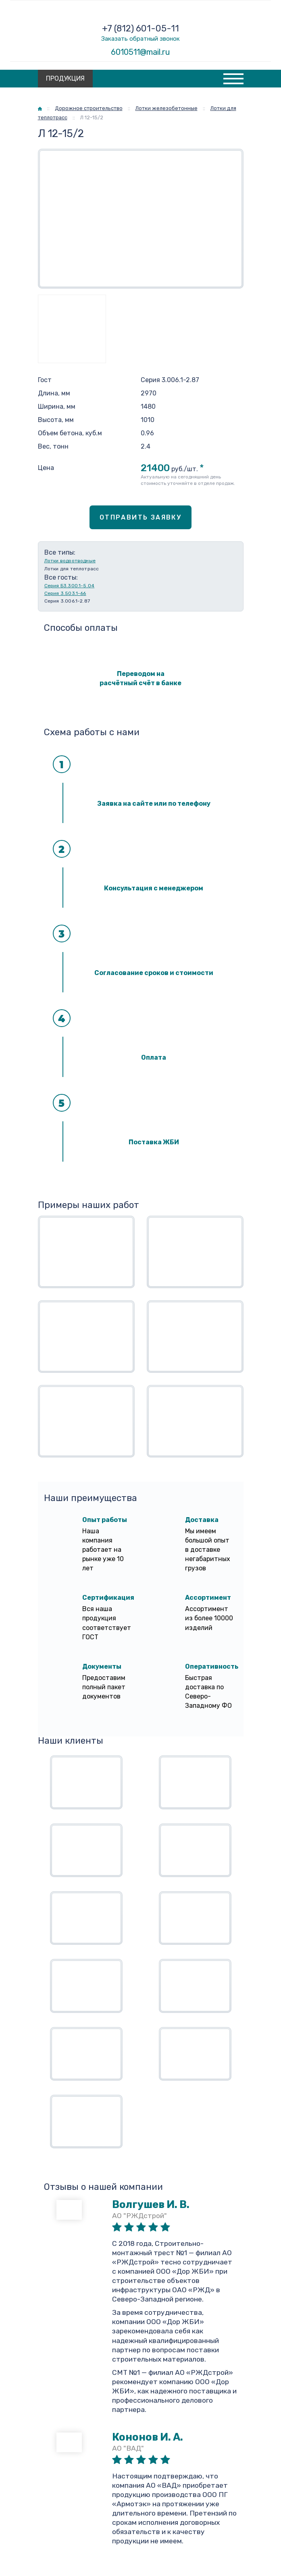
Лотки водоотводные (70, 560)
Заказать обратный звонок (140, 38)
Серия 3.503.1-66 (65, 593)
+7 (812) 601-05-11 (140, 28)
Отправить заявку (140, 517)
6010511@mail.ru (140, 52)
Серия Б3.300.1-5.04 (69, 585)
